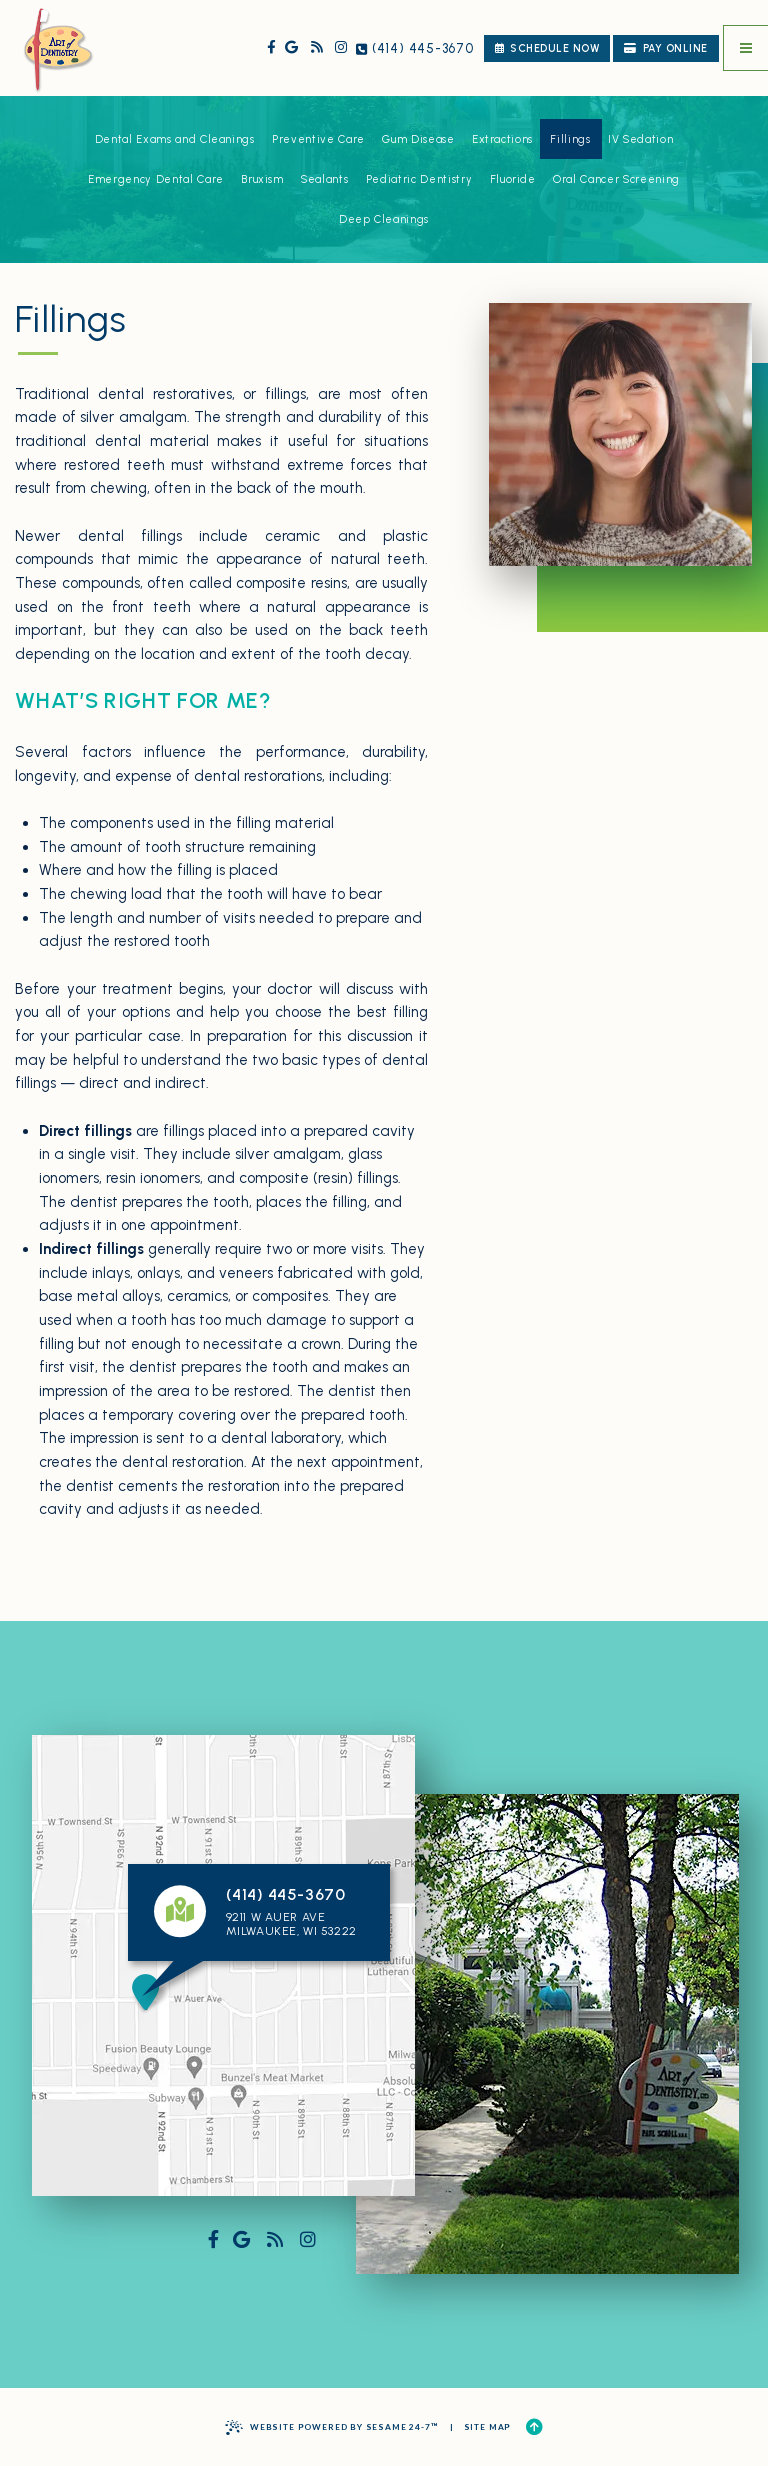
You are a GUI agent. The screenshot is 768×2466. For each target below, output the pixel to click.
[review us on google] (291, 48)
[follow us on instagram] (341, 48)
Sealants (324, 179)
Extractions (502, 139)
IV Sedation (640, 139)
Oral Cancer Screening (616, 179)
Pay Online (666, 48)
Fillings (570, 139)
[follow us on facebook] (270, 48)
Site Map (488, 2427)
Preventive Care (318, 139)
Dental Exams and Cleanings (175, 139)
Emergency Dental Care (156, 179)
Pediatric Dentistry (419, 179)
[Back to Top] (534, 2427)
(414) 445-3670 (415, 49)
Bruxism (262, 179)
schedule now (547, 48)
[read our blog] (316, 48)
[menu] (746, 48)
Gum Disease (418, 139)
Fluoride (513, 179)
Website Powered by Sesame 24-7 (331, 2427)
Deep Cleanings (384, 219)
